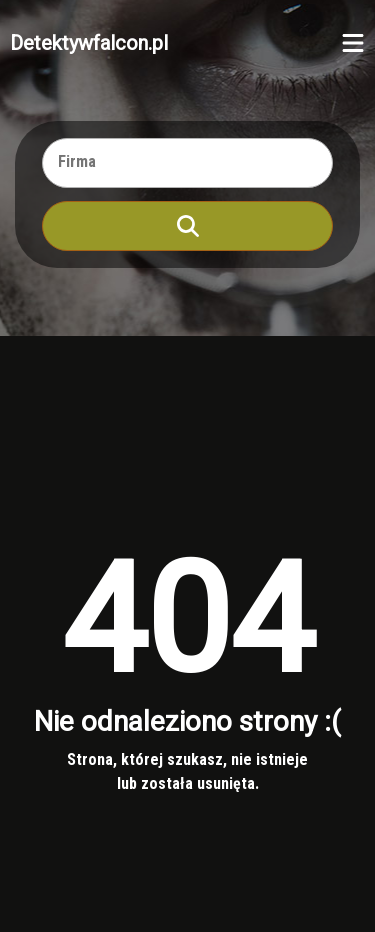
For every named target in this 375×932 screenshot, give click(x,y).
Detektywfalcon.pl (89, 43)
